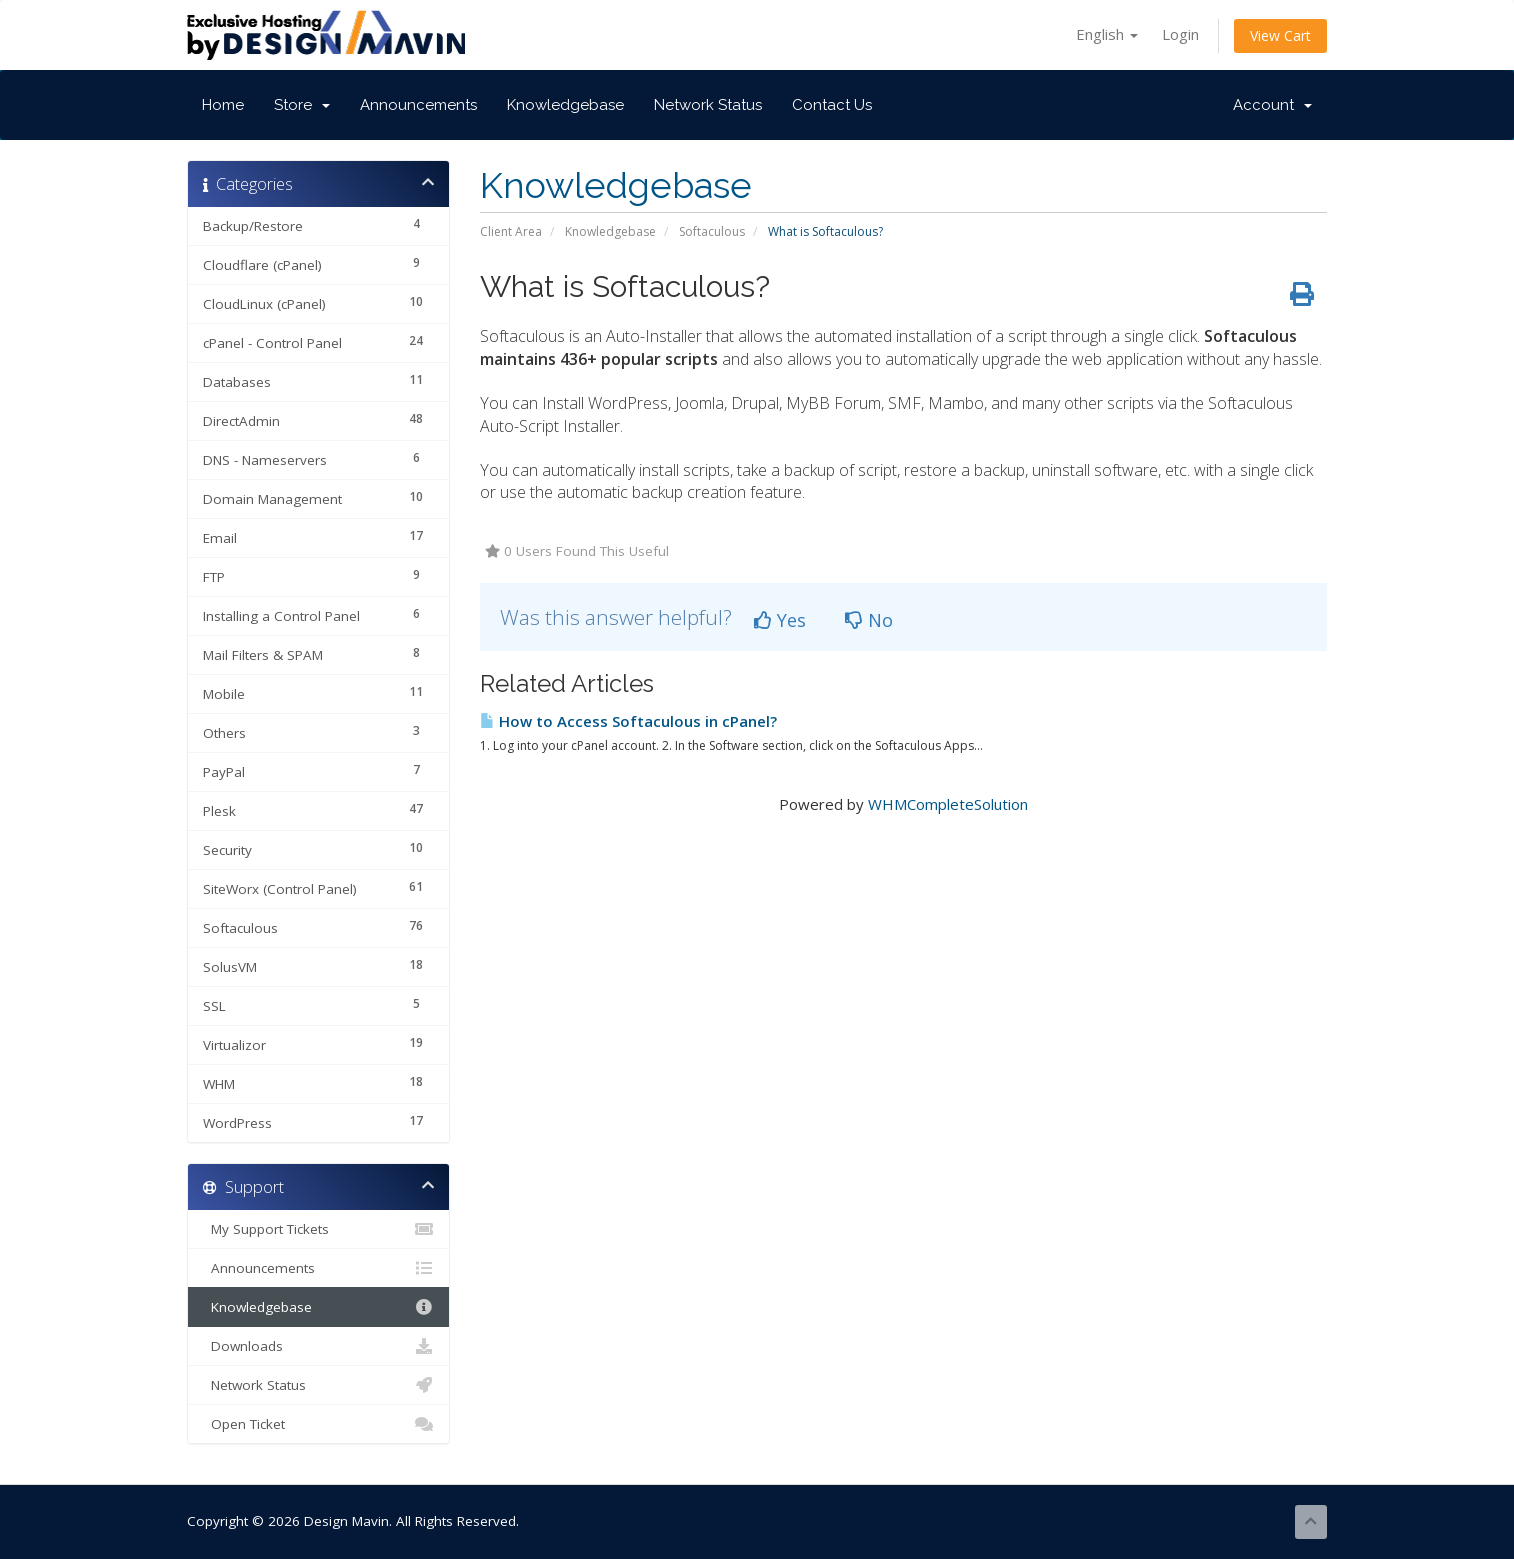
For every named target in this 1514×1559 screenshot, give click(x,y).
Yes (780, 620)
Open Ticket (318, 1424)
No (869, 620)
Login (1180, 34)
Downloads (318, 1346)
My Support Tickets (318, 1229)
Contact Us (832, 105)
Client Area (511, 231)
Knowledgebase (565, 105)
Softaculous (712, 231)
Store (302, 105)
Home (223, 105)
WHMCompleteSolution (948, 804)
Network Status (708, 105)
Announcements (418, 105)
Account (1272, 105)
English (1107, 34)
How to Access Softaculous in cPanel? (628, 721)
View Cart (1280, 35)
